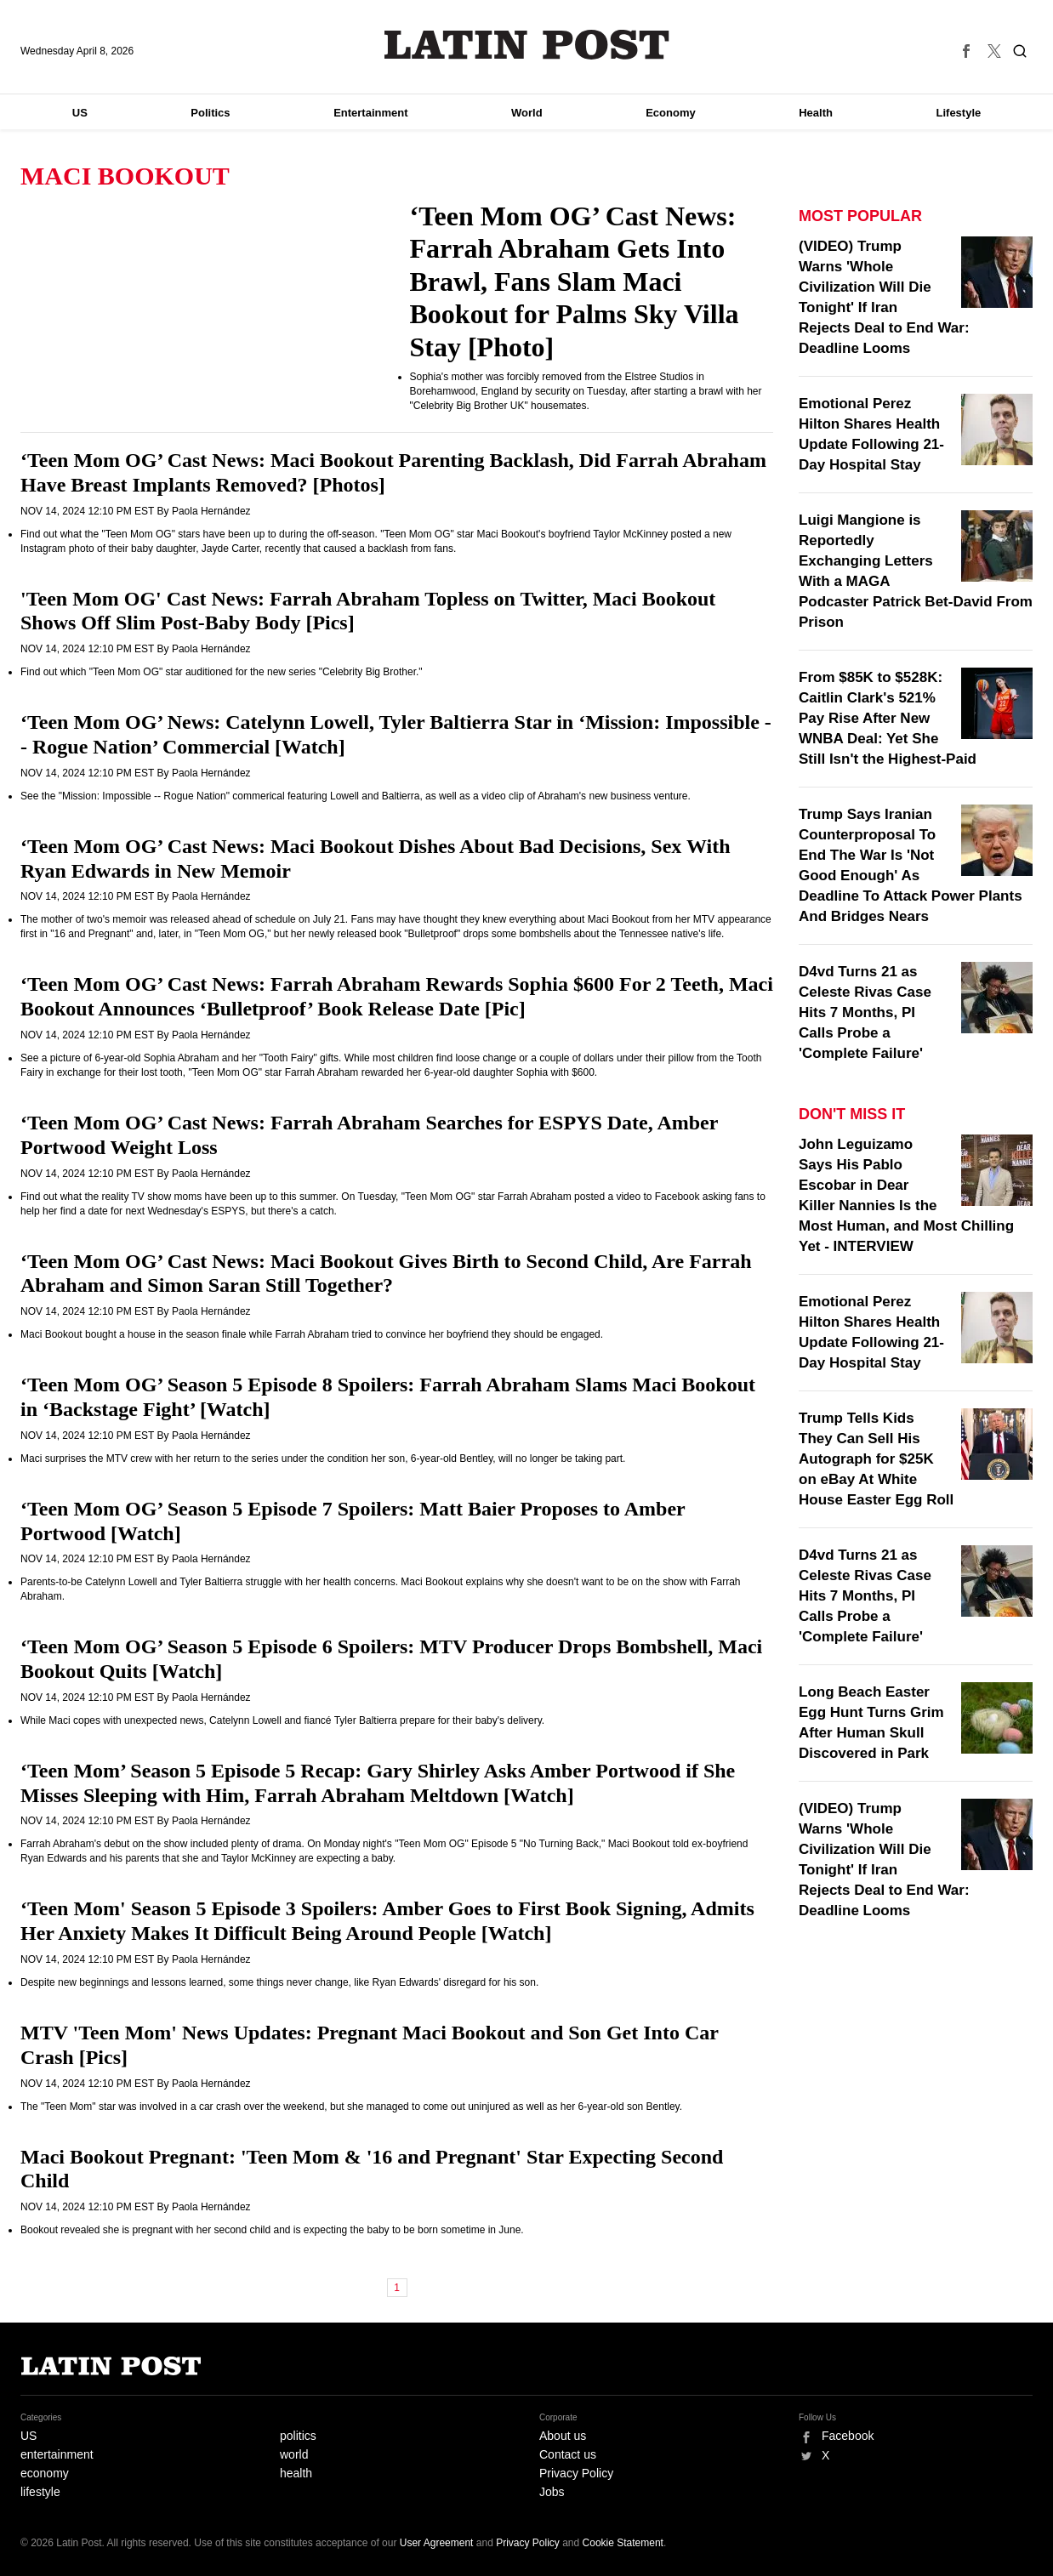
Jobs (552, 2492)
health (296, 2473)
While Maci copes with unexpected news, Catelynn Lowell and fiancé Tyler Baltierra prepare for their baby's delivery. (282, 1720)
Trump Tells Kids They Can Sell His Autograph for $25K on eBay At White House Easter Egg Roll (876, 1459)
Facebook (848, 2435)
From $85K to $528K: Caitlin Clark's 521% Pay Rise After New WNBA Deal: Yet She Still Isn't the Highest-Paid (887, 718)
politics (298, 2435)
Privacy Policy (576, 2473)
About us (562, 2435)
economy (44, 2473)
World (527, 112)
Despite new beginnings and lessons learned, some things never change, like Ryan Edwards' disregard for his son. (279, 1982)
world (294, 2454)
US (80, 112)
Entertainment (370, 112)
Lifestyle (959, 112)
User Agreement (437, 2543)
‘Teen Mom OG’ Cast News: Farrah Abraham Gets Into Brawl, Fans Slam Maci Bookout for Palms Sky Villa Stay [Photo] (574, 281)
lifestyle (40, 2492)
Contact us (567, 2454)
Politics (210, 112)
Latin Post (526, 45)
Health (816, 112)
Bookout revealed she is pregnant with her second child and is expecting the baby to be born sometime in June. (272, 2230)
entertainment (57, 2454)
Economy (671, 112)
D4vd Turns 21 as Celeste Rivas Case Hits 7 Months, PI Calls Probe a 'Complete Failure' (865, 1012)
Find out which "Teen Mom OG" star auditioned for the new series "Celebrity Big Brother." (221, 672)
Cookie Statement (623, 2543)
